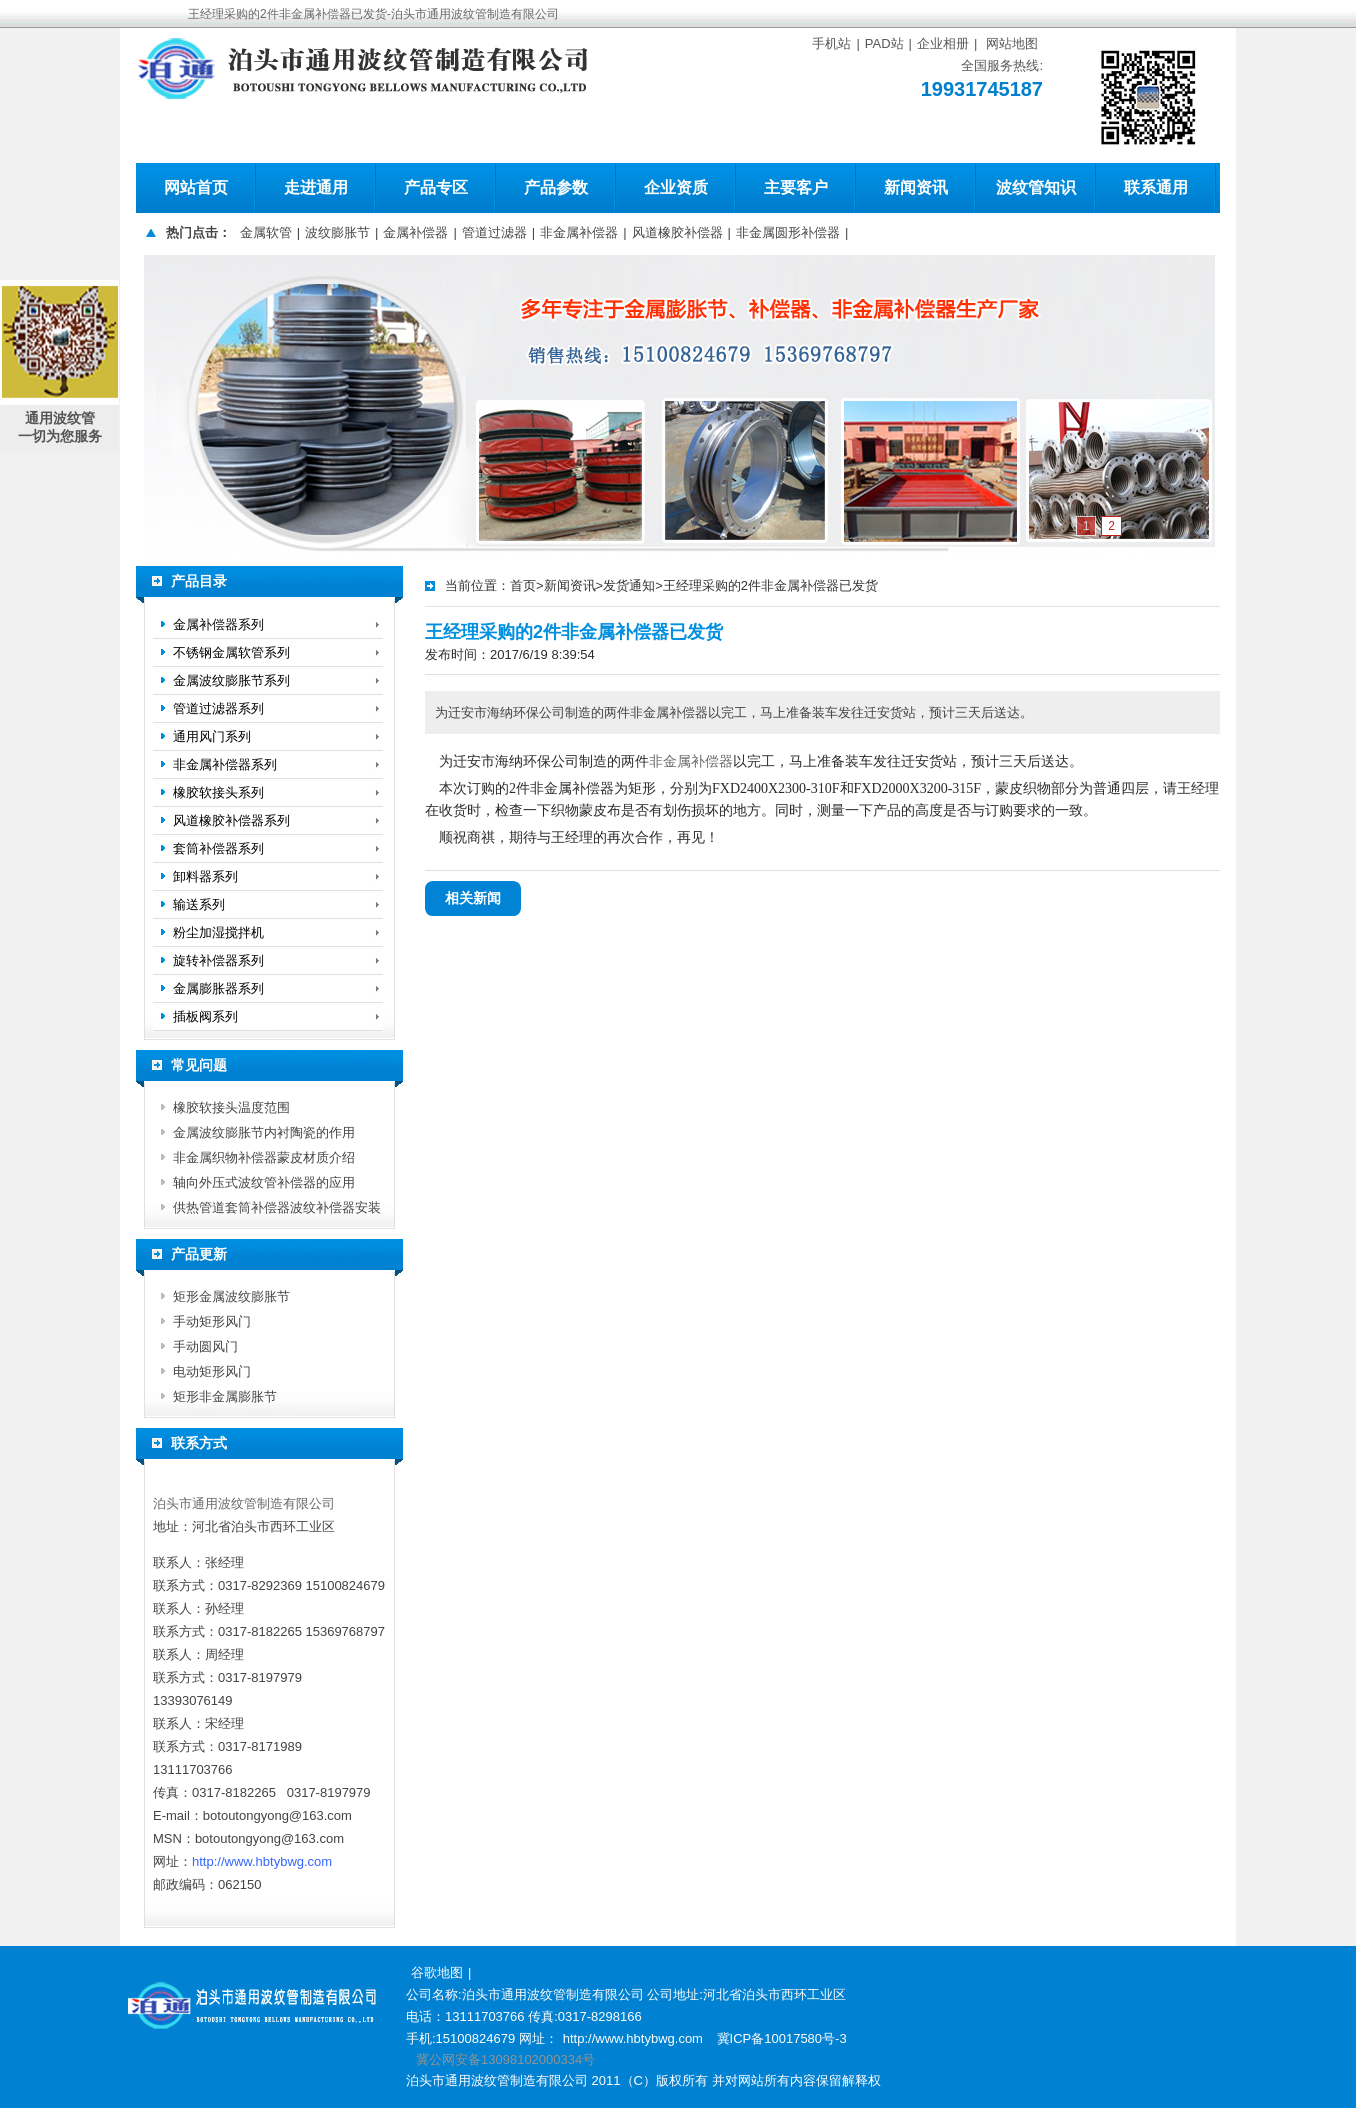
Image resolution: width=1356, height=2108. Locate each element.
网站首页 (196, 187)
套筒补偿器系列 (218, 848)
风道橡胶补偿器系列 (231, 820)
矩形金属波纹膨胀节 (231, 1296)
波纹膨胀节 (337, 232)
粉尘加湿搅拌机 (218, 932)
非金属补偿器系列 (225, 764)
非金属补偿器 (579, 232)
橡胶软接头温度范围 (231, 1107)
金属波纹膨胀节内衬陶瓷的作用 (264, 1132)
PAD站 (884, 43)
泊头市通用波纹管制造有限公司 (244, 1503)
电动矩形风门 (212, 1371)
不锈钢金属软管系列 (231, 652)
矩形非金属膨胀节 (225, 1396)
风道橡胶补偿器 (677, 232)
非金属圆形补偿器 (788, 232)
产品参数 (556, 187)
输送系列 (199, 904)
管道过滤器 (494, 232)
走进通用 (316, 187)
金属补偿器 (415, 232)
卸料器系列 (205, 876)
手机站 (831, 43)
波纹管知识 (1036, 187)
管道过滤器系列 (218, 708)
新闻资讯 (916, 187)
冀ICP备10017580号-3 (782, 2038)
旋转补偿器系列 (218, 960)
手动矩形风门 (212, 1321)
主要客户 (796, 187)
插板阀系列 (205, 1016)
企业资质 (676, 187)
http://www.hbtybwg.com (262, 1861)
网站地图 (1012, 43)
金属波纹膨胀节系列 (231, 680)
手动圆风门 (205, 1346)
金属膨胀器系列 (218, 988)
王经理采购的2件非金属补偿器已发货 (770, 585)
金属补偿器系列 (218, 624)
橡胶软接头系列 (218, 792)
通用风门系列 (212, 736)
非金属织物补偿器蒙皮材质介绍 (264, 1157)
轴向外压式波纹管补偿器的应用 (264, 1182)
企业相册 (943, 43)
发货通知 (629, 585)
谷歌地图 (437, 1972)
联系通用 (1156, 187)
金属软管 (266, 232)
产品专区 (436, 187)
